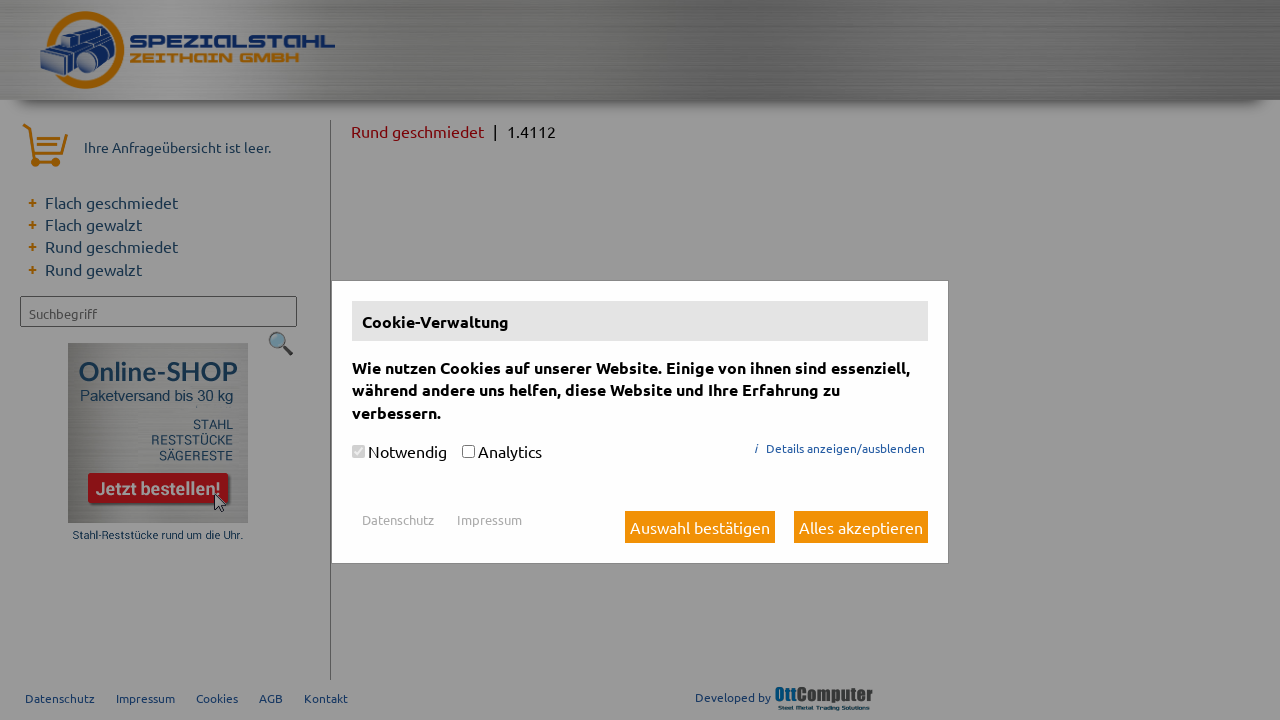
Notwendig (407, 451)
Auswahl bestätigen (700, 527)
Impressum (489, 519)
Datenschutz (398, 519)
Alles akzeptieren (861, 527)
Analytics (510, 451)
